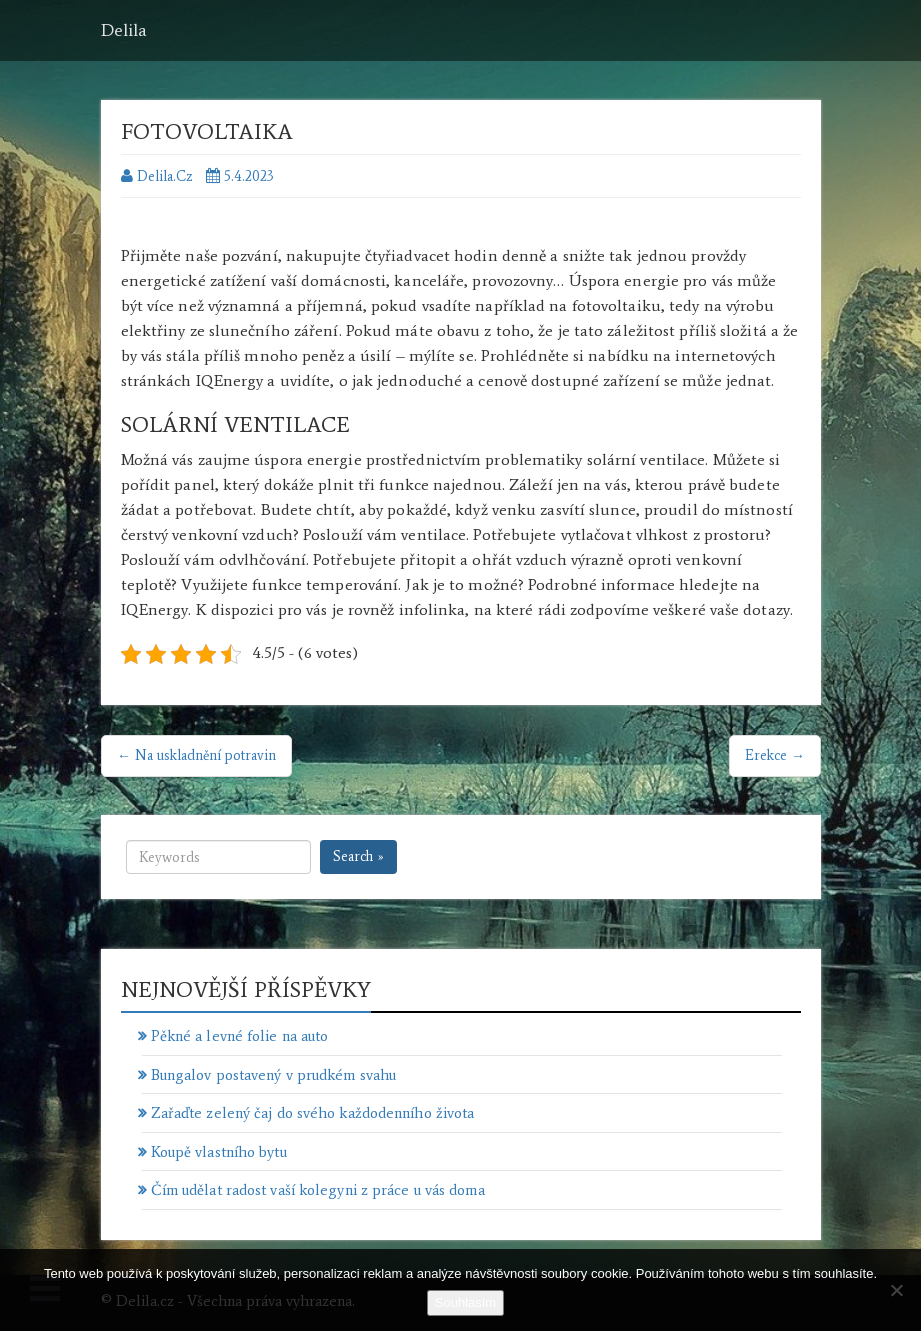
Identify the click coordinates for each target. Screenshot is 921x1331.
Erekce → (775, 755)
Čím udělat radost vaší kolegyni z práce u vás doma (318, 1190)
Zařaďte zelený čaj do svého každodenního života (313, 1113)
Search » (358, 856)
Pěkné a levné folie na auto (240, 1036)
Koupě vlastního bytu (219, 1152)
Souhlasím (465, 1302)
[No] (896, 1290)
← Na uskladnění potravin (196, 755)
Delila (124, 30)
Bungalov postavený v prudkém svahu (273, 1075)
